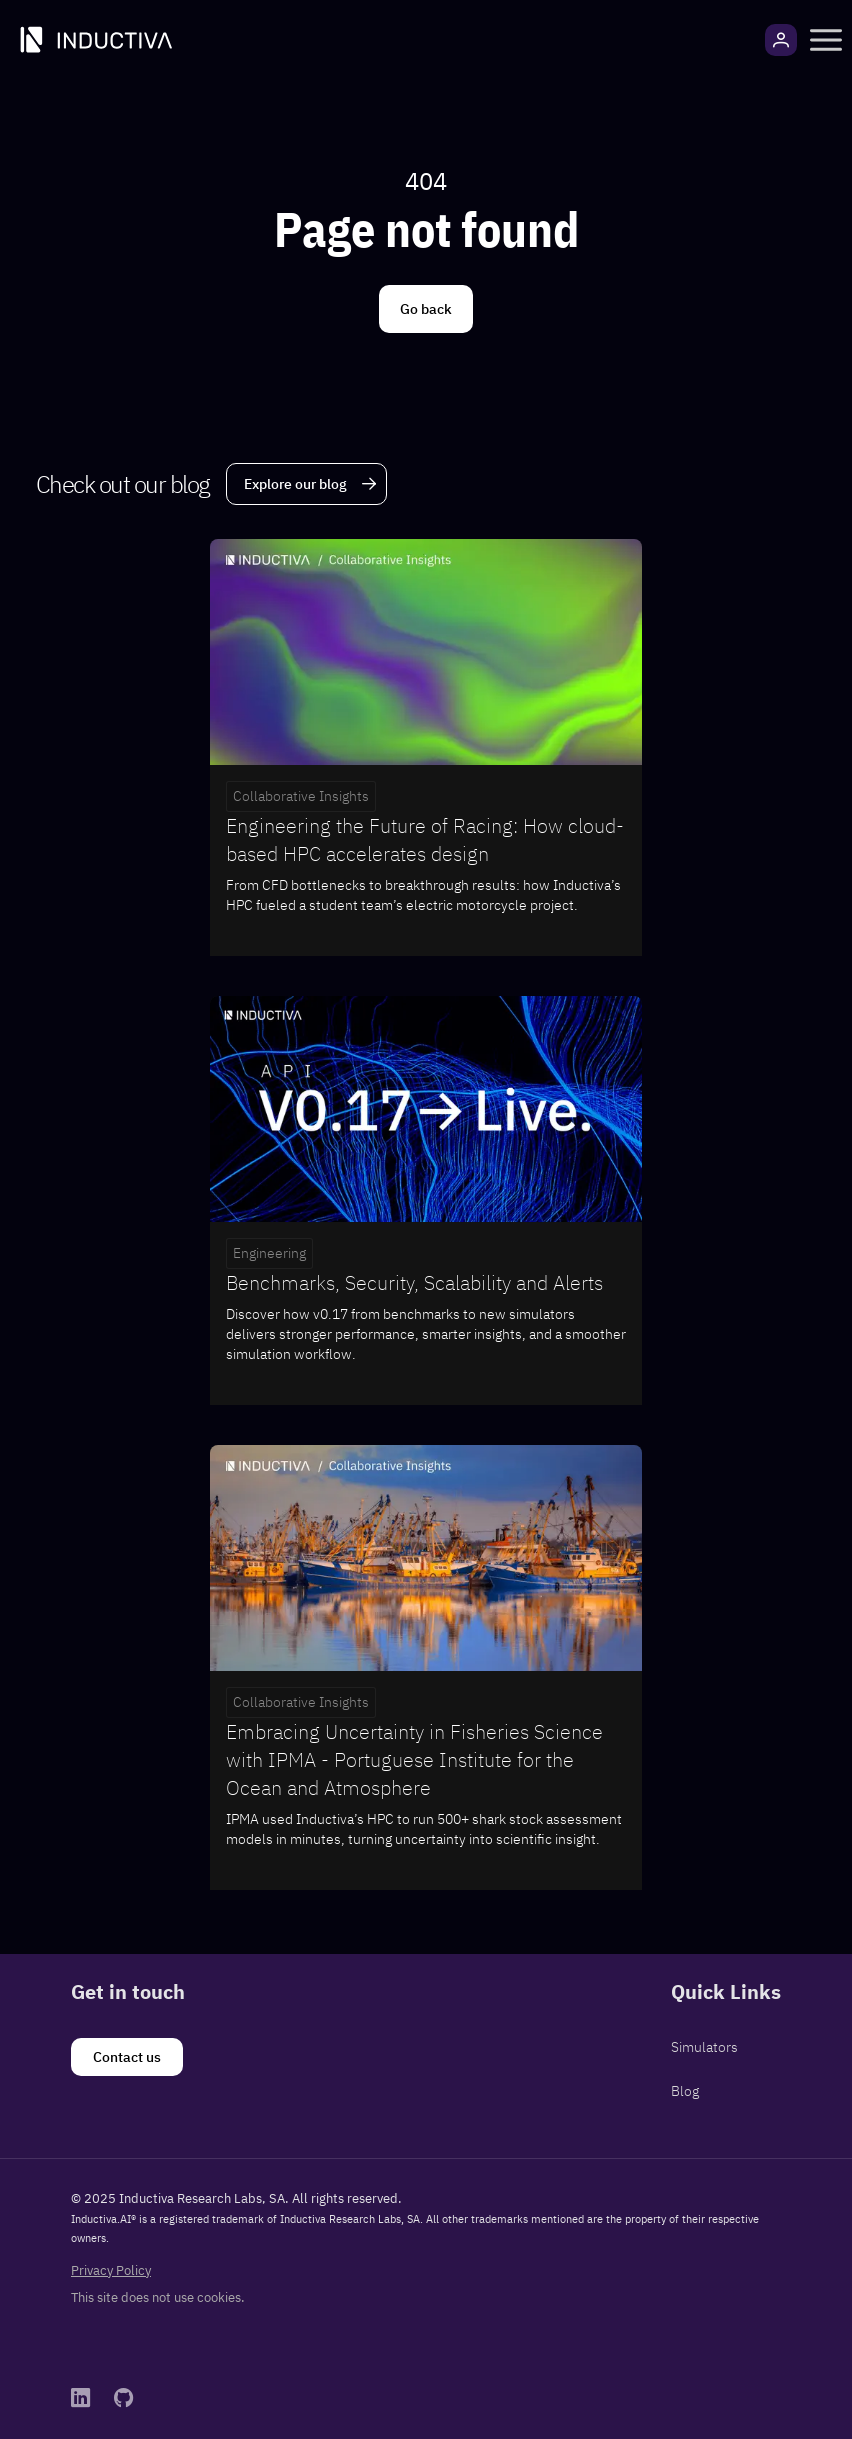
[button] (826, 40)
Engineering (269, 1253)
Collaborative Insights (301, 796)
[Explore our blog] (306, 484)
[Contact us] (127, 2057)
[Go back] (426, 309)
